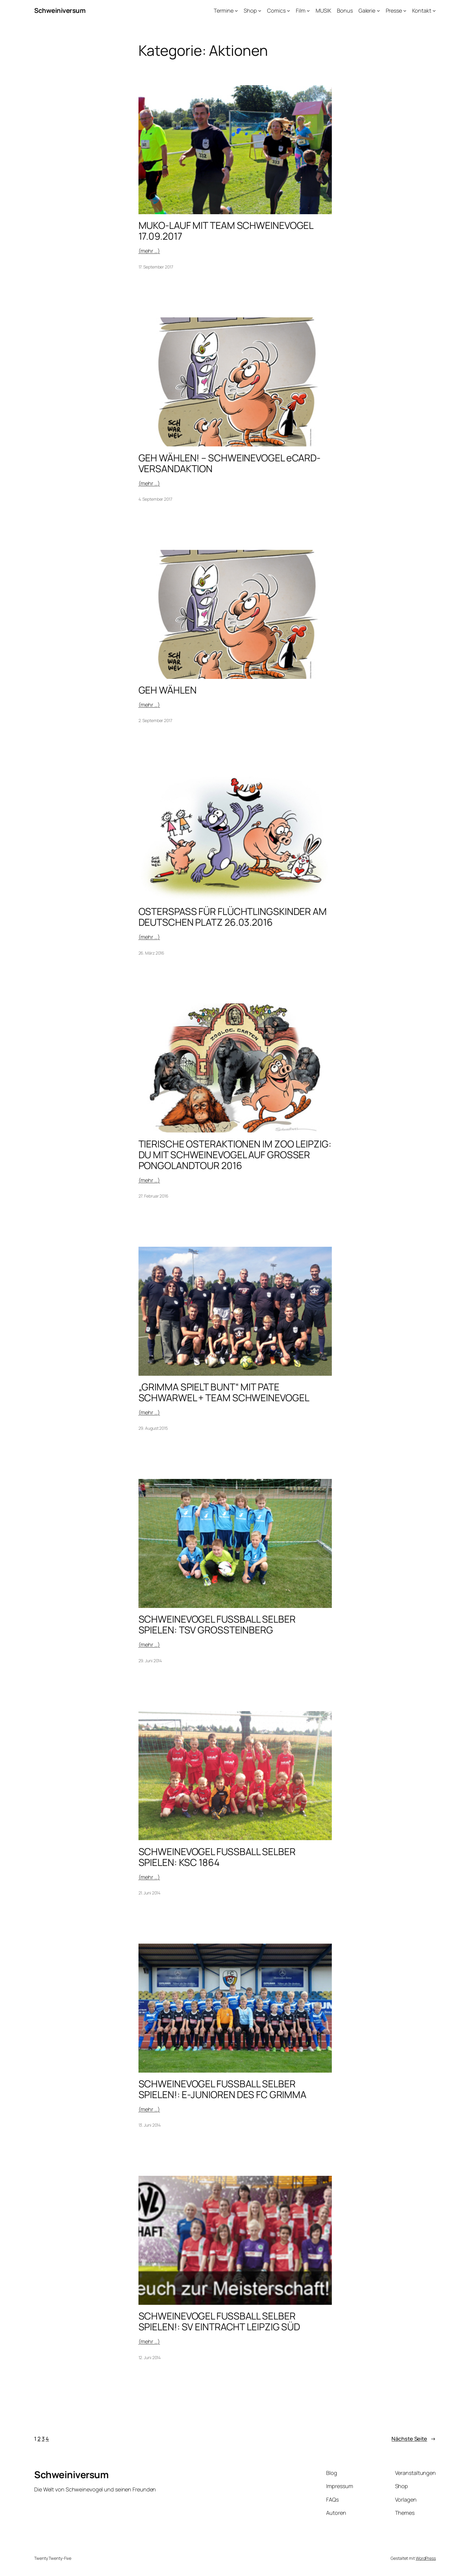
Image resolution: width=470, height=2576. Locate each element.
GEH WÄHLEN (167, 690)
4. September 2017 (155, 499)
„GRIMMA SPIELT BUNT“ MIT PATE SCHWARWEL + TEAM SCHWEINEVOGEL (223, 1392)
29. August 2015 (153, 1428)
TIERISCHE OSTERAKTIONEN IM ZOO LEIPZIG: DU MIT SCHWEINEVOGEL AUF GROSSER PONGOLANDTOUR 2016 (235, 1154)
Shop (250, 10)
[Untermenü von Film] (308, 10)
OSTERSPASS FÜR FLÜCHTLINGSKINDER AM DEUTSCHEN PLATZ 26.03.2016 (232, 917)
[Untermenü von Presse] (404, 10)
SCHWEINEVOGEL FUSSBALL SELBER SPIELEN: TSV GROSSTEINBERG (217, 1624)
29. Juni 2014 (150, 1660)
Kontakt (421, 10)
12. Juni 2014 (149, 2357)
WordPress (426, 2558)
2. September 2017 (155, 720)
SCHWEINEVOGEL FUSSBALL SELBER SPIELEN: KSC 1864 (217, 1857)
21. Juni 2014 (149, 1893)
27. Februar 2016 (153, 1196)
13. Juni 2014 (149, 2125)
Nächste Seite (413, 2439)
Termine (223, 10)
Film (300, 10)
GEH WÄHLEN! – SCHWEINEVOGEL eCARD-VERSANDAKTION (229, 463)
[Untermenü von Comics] (288, 10)
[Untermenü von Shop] (259, 10)
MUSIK (323, 10)
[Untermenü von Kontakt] (434, 10)
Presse (394, 10)
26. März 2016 (151, 953)
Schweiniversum (59, 10)
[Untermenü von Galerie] (378, 10)
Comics (276, 10)
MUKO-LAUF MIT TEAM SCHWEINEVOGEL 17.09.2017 (225, 230)
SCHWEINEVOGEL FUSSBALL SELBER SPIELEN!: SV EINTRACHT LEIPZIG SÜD (219, 2321)
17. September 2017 (155, 267)
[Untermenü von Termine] (236, 10)
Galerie (366, 10)
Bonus (345, 10)
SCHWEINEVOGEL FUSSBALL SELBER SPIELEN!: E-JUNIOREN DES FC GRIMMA (222, 2089)
